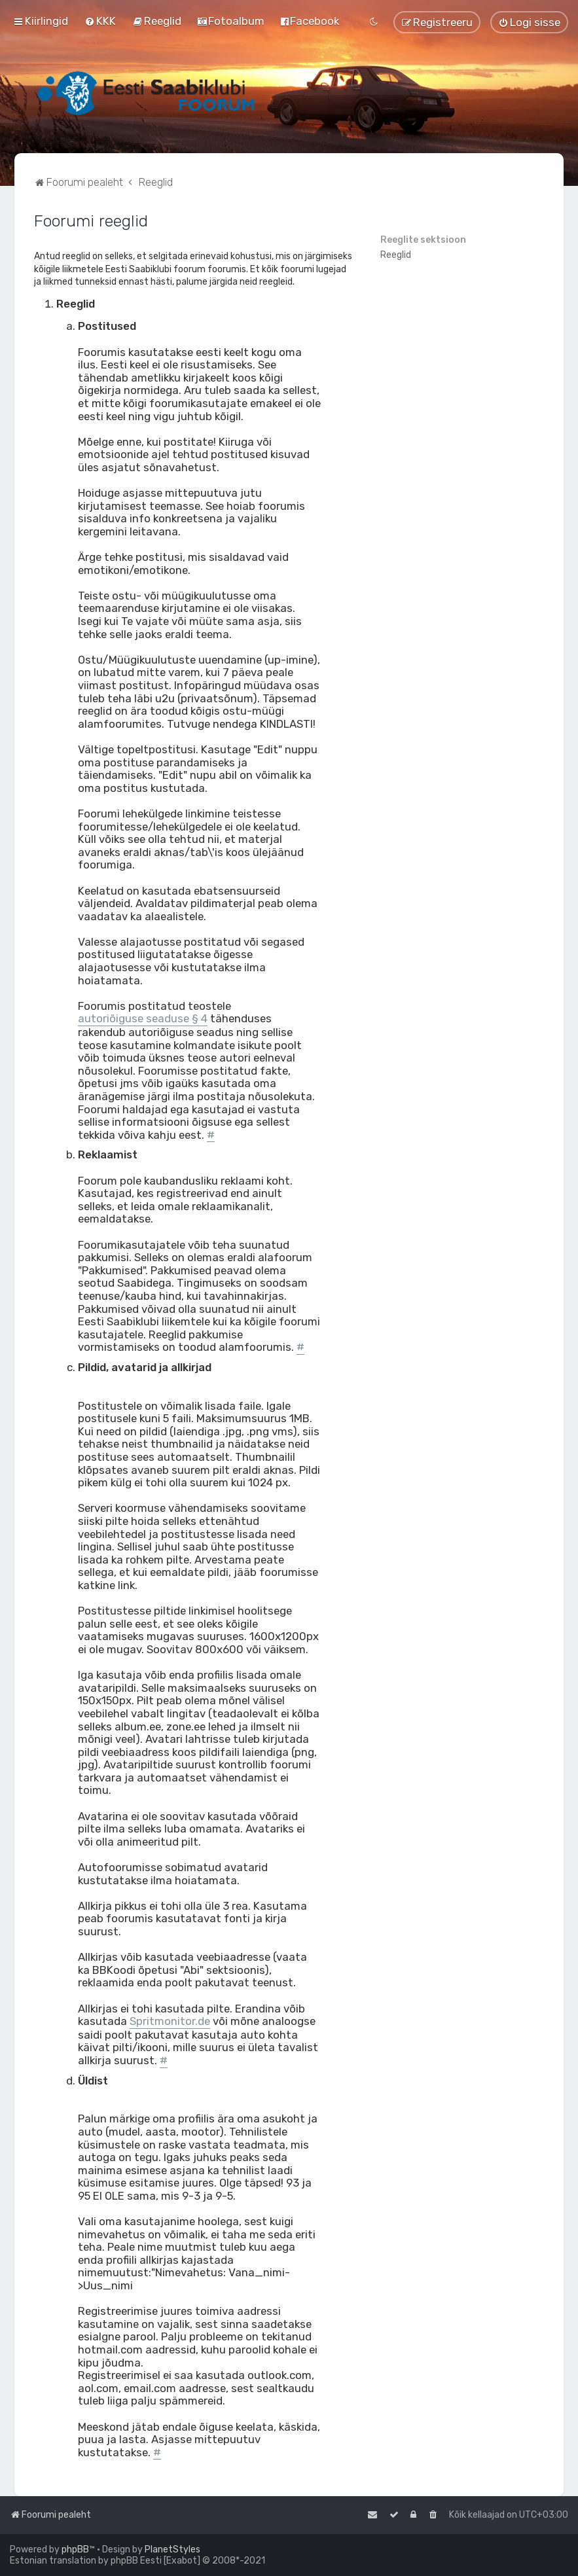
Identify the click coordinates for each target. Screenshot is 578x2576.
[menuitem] (100, 21)
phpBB (75, 2549)
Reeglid (395, 254)
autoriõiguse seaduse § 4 (143, 1018)
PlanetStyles (172, 2549)
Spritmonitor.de (170, 2021)
